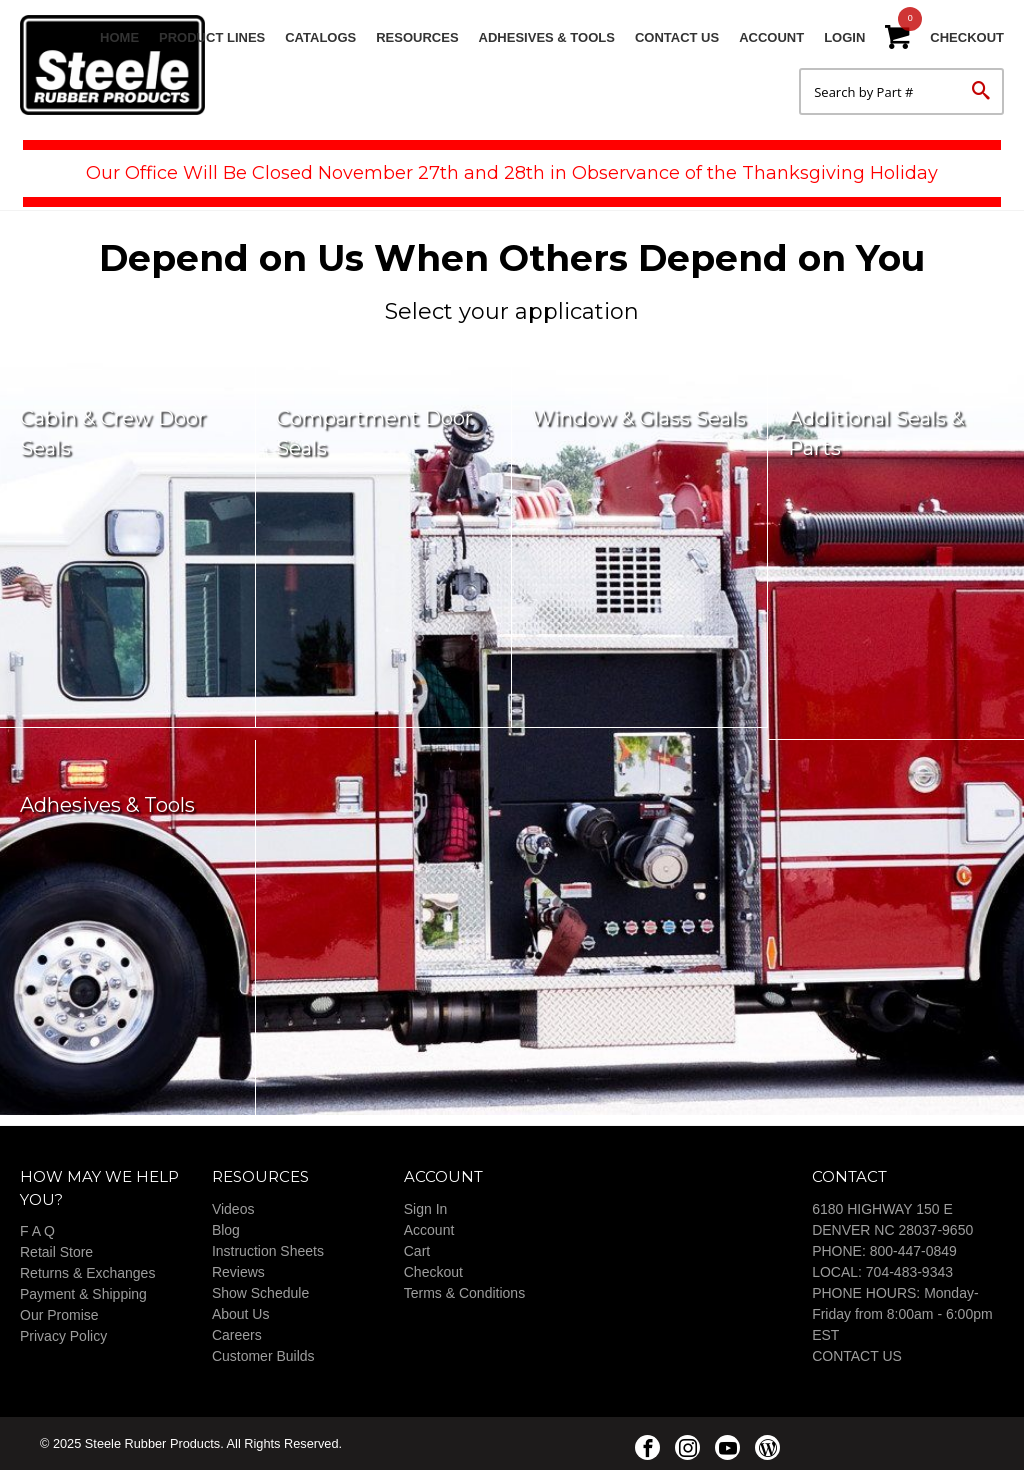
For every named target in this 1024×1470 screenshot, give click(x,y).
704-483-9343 (909, 1272)
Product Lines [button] (212, 37)
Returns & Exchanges (87, 1273)
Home (119, 37)
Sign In (426, 1209)
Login (844, 37)
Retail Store (56, 1252)
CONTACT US (857, 1356)
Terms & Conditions (464, 1293)
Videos (233, 1209)
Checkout (967, 37)
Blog (226, 1230)
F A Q (37, 1231)
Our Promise (59, 1315)
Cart (417, 1251)
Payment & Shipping (83, 1294)
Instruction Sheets (268, 1251)
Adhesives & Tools (547, 37)
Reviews (238, 1272)
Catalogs (320, 37)
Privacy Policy (63, 1336)
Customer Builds (263, 1356)
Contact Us (677, 37)
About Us (241, 1314)
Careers (237, 1335)
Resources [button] (417, 37)
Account (771, 37)
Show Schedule (260, 1293)
